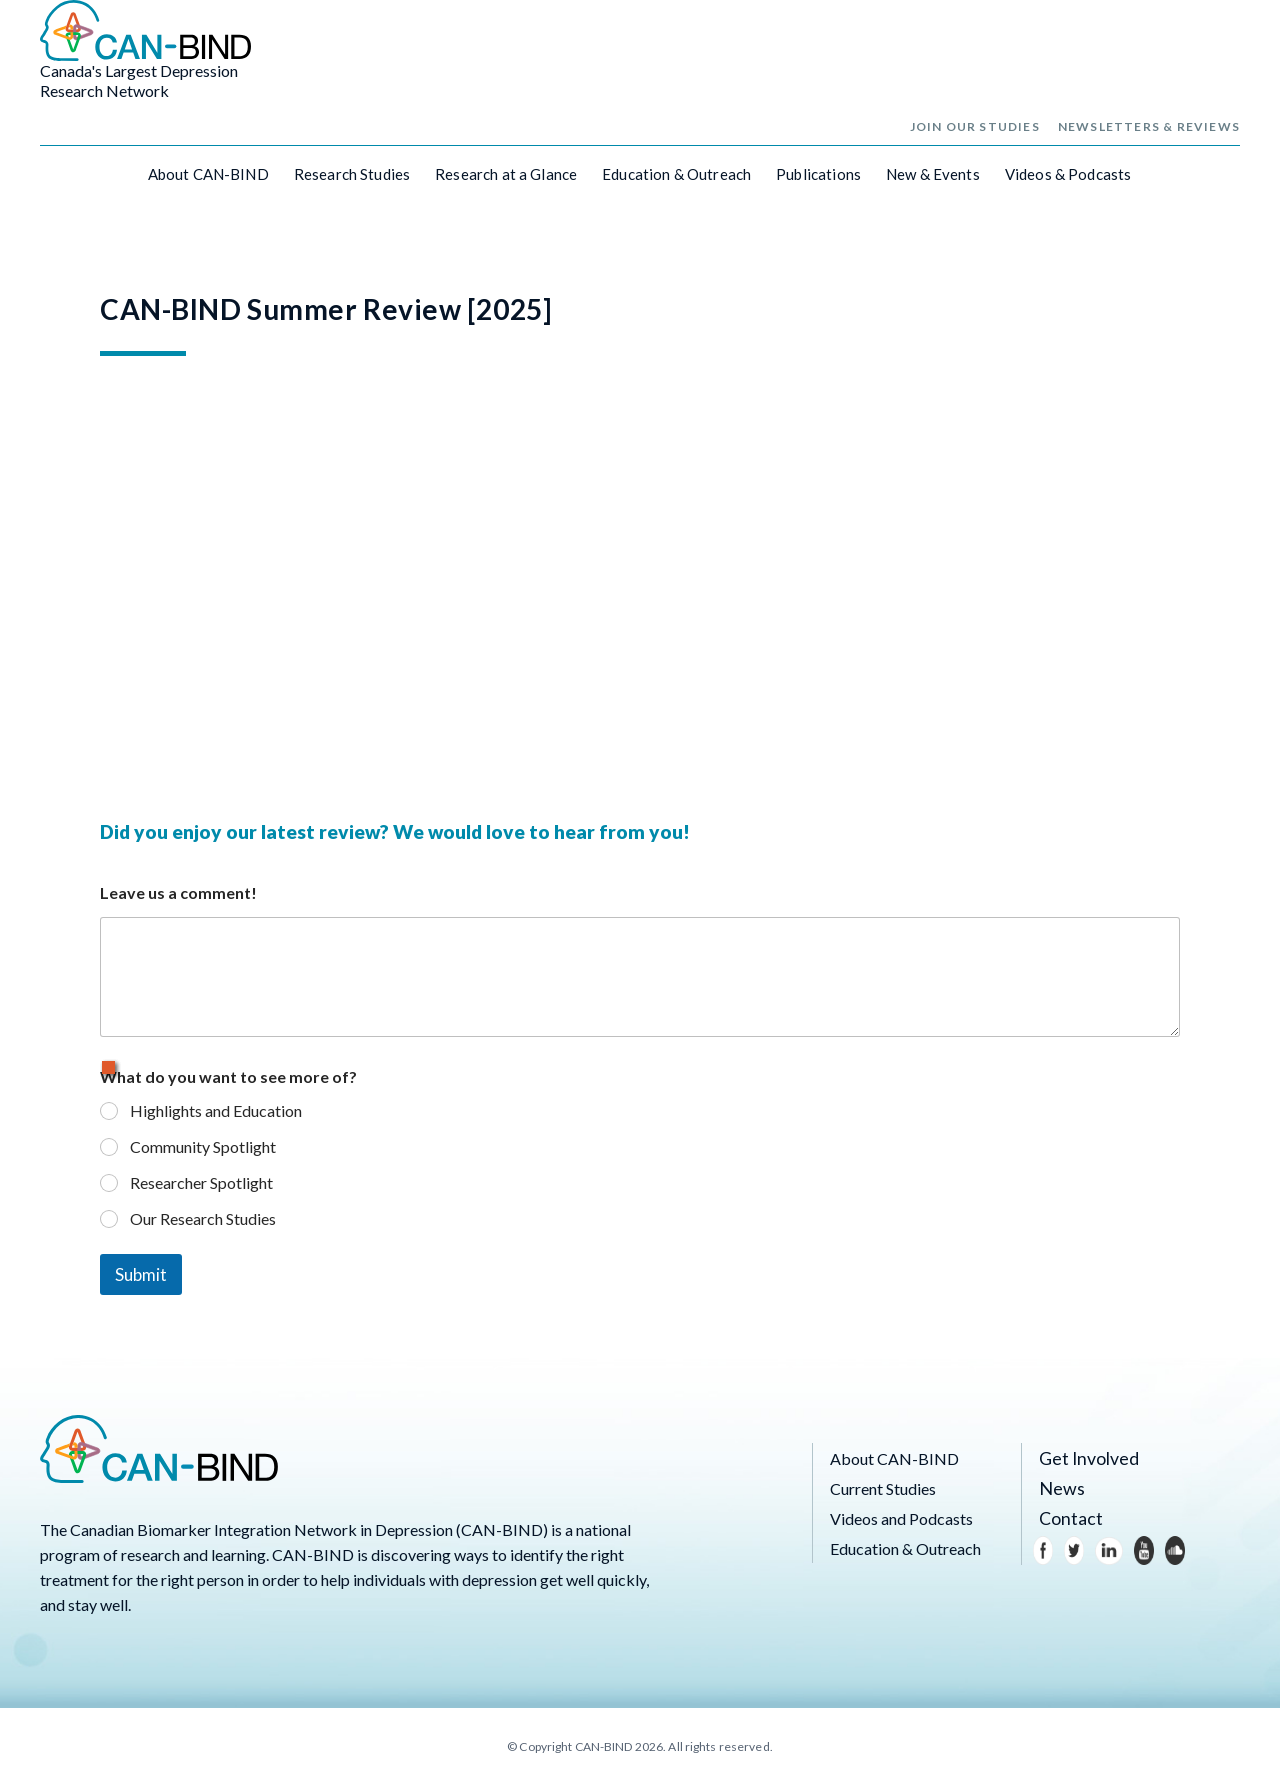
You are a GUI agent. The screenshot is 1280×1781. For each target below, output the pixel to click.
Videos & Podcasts (1068, 181)
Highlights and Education (216, 1108)
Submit (141, 1272)
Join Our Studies (975, 133)
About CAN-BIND (208, 181)
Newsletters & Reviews (1149, 133)
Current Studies (883, 1486)
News (1059, 1486)
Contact (1067, 1516)
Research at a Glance (506, 181)
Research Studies (352, 181)
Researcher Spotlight (201, 1179)
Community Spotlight (203, 1144)
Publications (818, 181)
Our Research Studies (203, 1215)
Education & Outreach (676, 181)
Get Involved (1083, 1456)
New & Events (933, 181)
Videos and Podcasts (901, 1516)
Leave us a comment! (178, 890)
